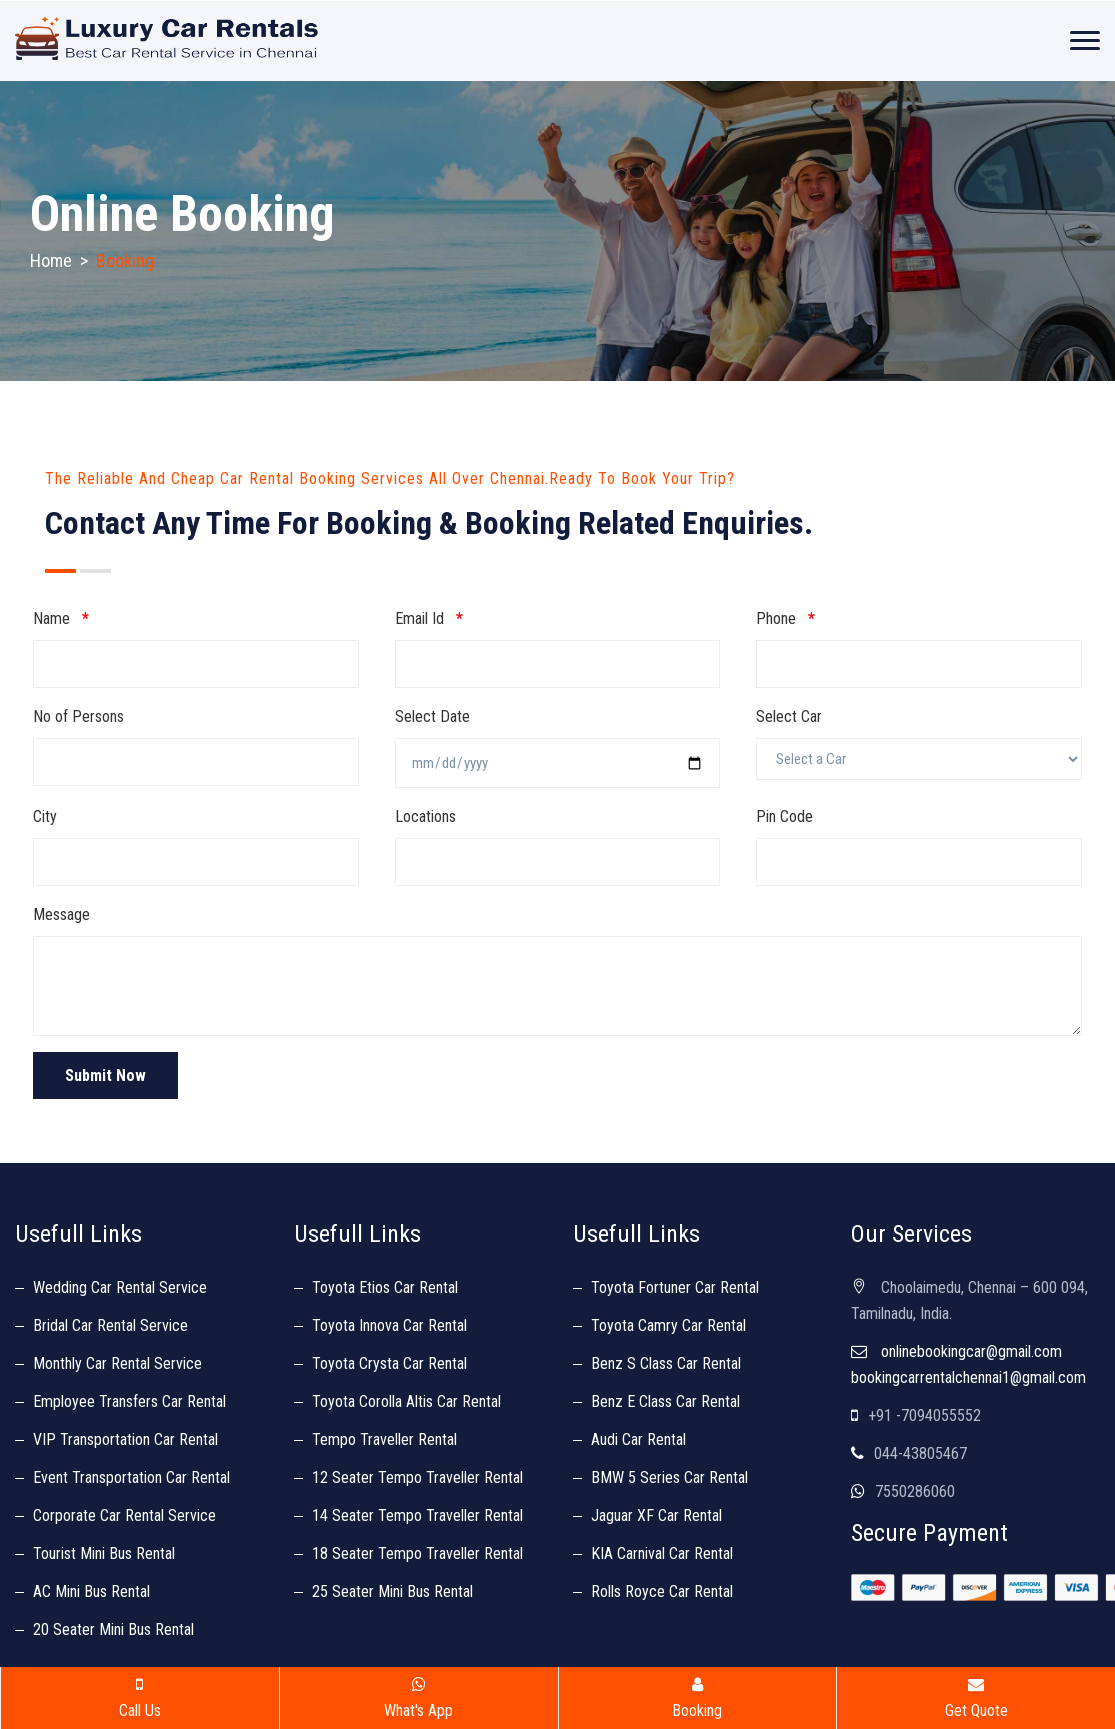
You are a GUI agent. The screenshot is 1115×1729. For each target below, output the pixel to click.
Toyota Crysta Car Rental (389, 1363)
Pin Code (784, 816)
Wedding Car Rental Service (120, 1287)
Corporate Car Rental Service (124, 1515)
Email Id (429, 618)
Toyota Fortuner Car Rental (675, 1287)
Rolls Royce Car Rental (662, 1591)
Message (61, 914)
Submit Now (105, 1075)
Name (61, 618)
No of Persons (78, 716)
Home (51, 260)
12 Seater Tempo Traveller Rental (417, 1477)
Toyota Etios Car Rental (385, 1287)
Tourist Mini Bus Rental (104, 1553)
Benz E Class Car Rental (665, 1401)
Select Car (789, 716)
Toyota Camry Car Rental (668, 1325)
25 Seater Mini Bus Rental (392, 1591)
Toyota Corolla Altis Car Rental (406, 1401)
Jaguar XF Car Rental (656, 1515)
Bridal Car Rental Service (110, 1325)
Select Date (432, 716)
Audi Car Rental (638, 1439)
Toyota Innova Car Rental (389, 1325)
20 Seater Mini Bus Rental (113, 1629)
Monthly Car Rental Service (117, 1363)
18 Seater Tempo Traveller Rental (417, 1553)
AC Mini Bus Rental (91, 1591)
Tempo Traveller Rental (384, 1439)
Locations (425, 816)
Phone (785, 618)
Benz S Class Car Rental (666, 1363)
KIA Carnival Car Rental (662, 1553)
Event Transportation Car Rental (131, 1477)
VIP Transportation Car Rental (125, 1439)
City (45, 816)
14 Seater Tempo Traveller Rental (417, 1515)
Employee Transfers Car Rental (129, 1401)
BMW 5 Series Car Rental (669, 1477)
